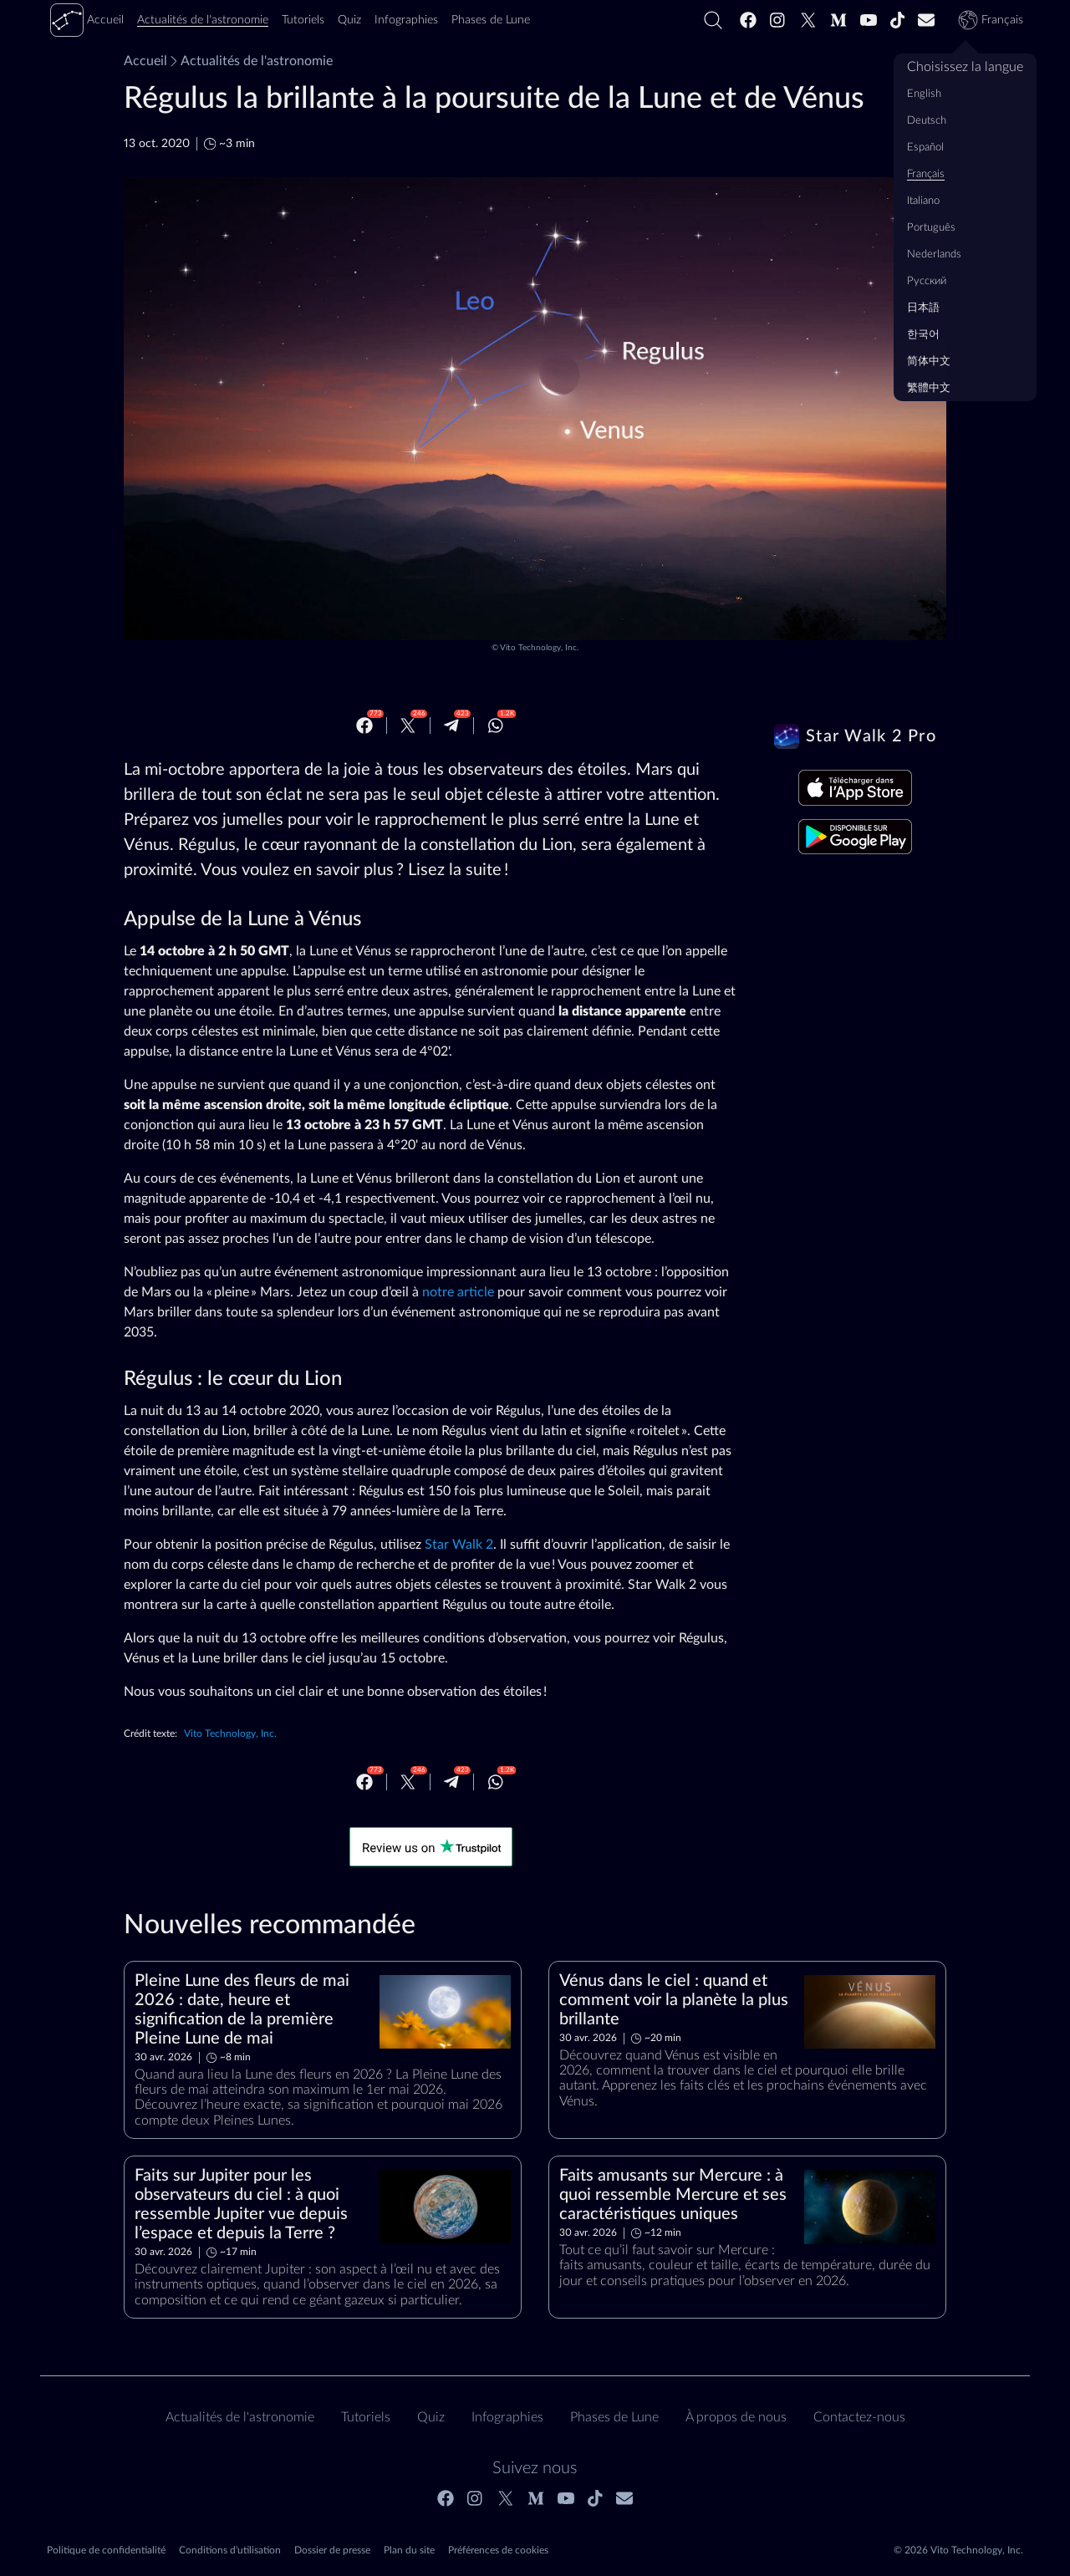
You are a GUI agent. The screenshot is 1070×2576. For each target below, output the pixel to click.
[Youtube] (868, 20)
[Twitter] (808, 20)
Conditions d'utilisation (230, 2550)
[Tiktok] (897, 20)
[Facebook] (748, 20)
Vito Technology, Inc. (539, 648)
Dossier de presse (332, 2550)
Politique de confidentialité (106, 2550)
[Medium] (838, 20)
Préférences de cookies (498, 2550)
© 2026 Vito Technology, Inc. (958, 2550)
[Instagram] (778, 20)
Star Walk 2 (459, 1544)
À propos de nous (736, 2417)
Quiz (431, 2417)
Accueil (145, 61)
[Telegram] (451, 725)
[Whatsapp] (495, 725)
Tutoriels (365, 2417)
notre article (458, 1292)
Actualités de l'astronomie (250, 61)
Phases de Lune (614, 2417)
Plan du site (409, 2550)
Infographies (507, 2417)
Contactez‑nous (859, 2417)
